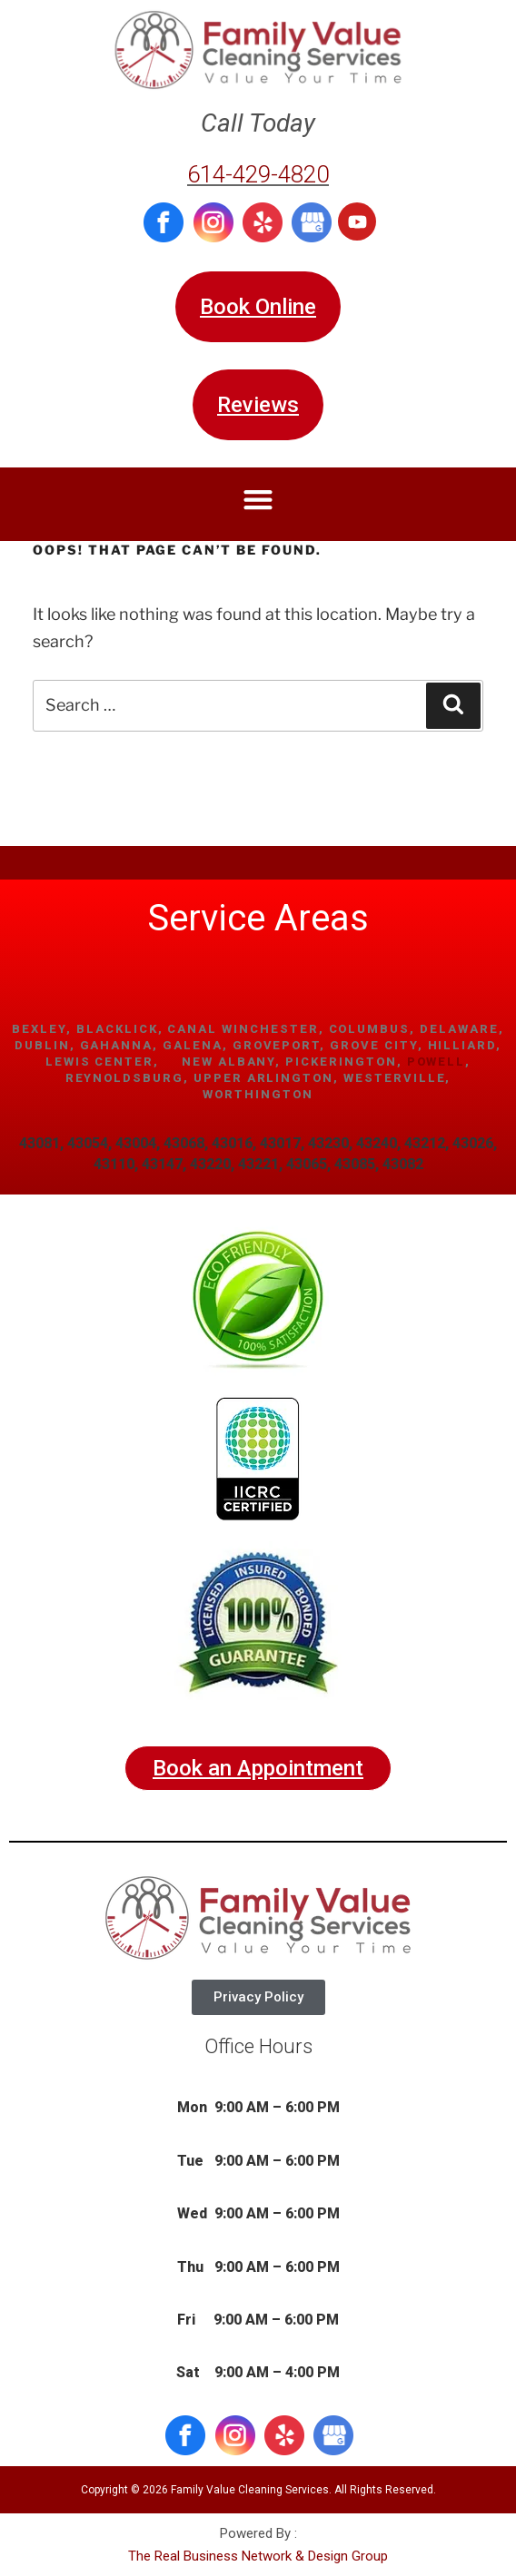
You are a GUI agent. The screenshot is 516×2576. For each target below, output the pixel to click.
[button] (258, 500)
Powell (436, 1061)
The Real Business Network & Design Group (258, 2556)
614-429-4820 (258, 174)
